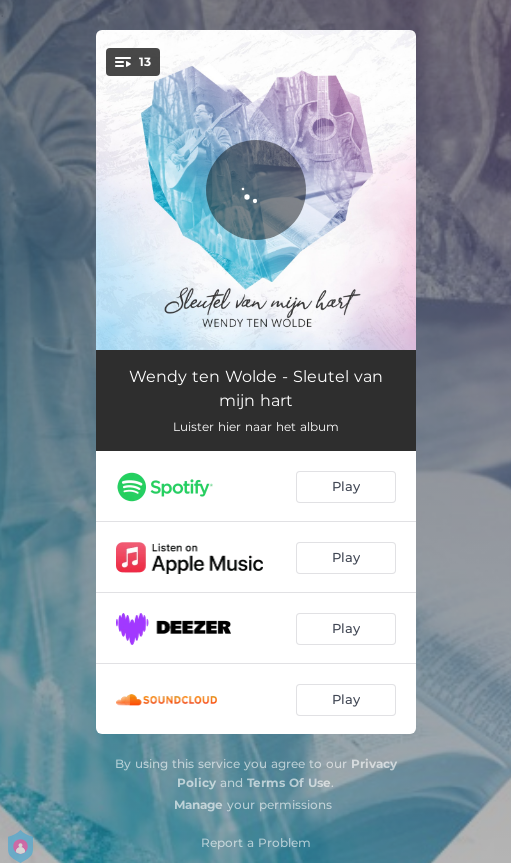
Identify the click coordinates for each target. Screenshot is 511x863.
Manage (198, 804)
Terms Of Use (289, 782)
